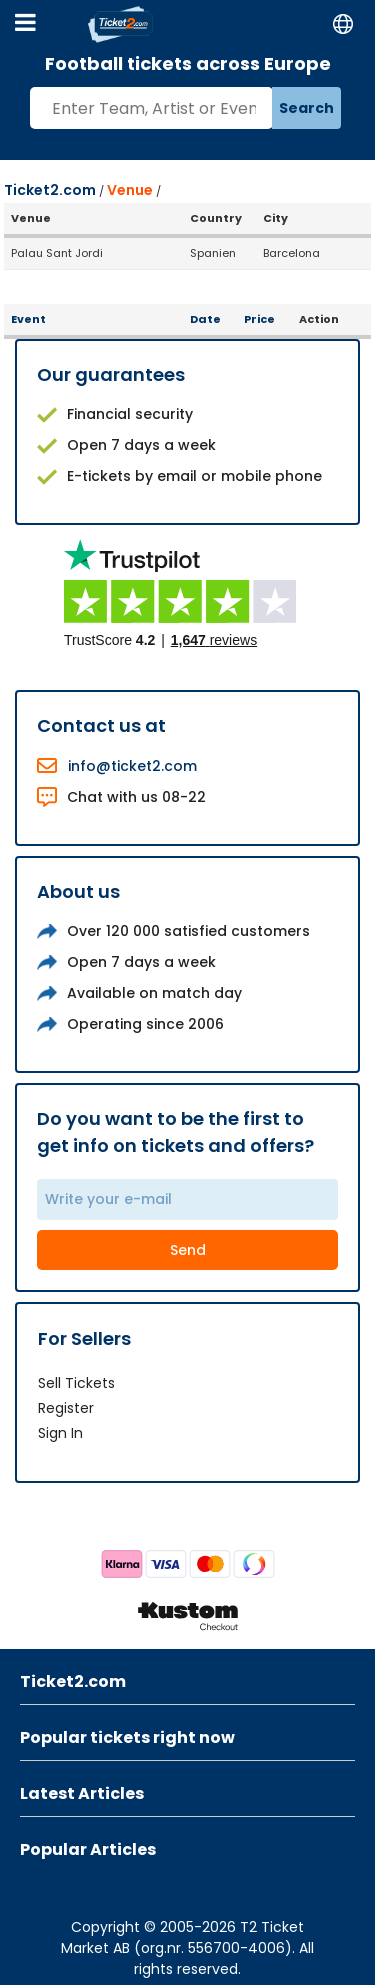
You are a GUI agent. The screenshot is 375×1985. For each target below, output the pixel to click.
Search (306, 108)
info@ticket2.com (132, 766)
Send (188, 1250)
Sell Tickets (76, 1383)
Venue (130, 190)
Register (66, 1408)
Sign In (60, 1433)
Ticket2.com (50, 190)
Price (259, 319)
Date (205, 319)
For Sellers (84, 1338)
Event (28, 319)
